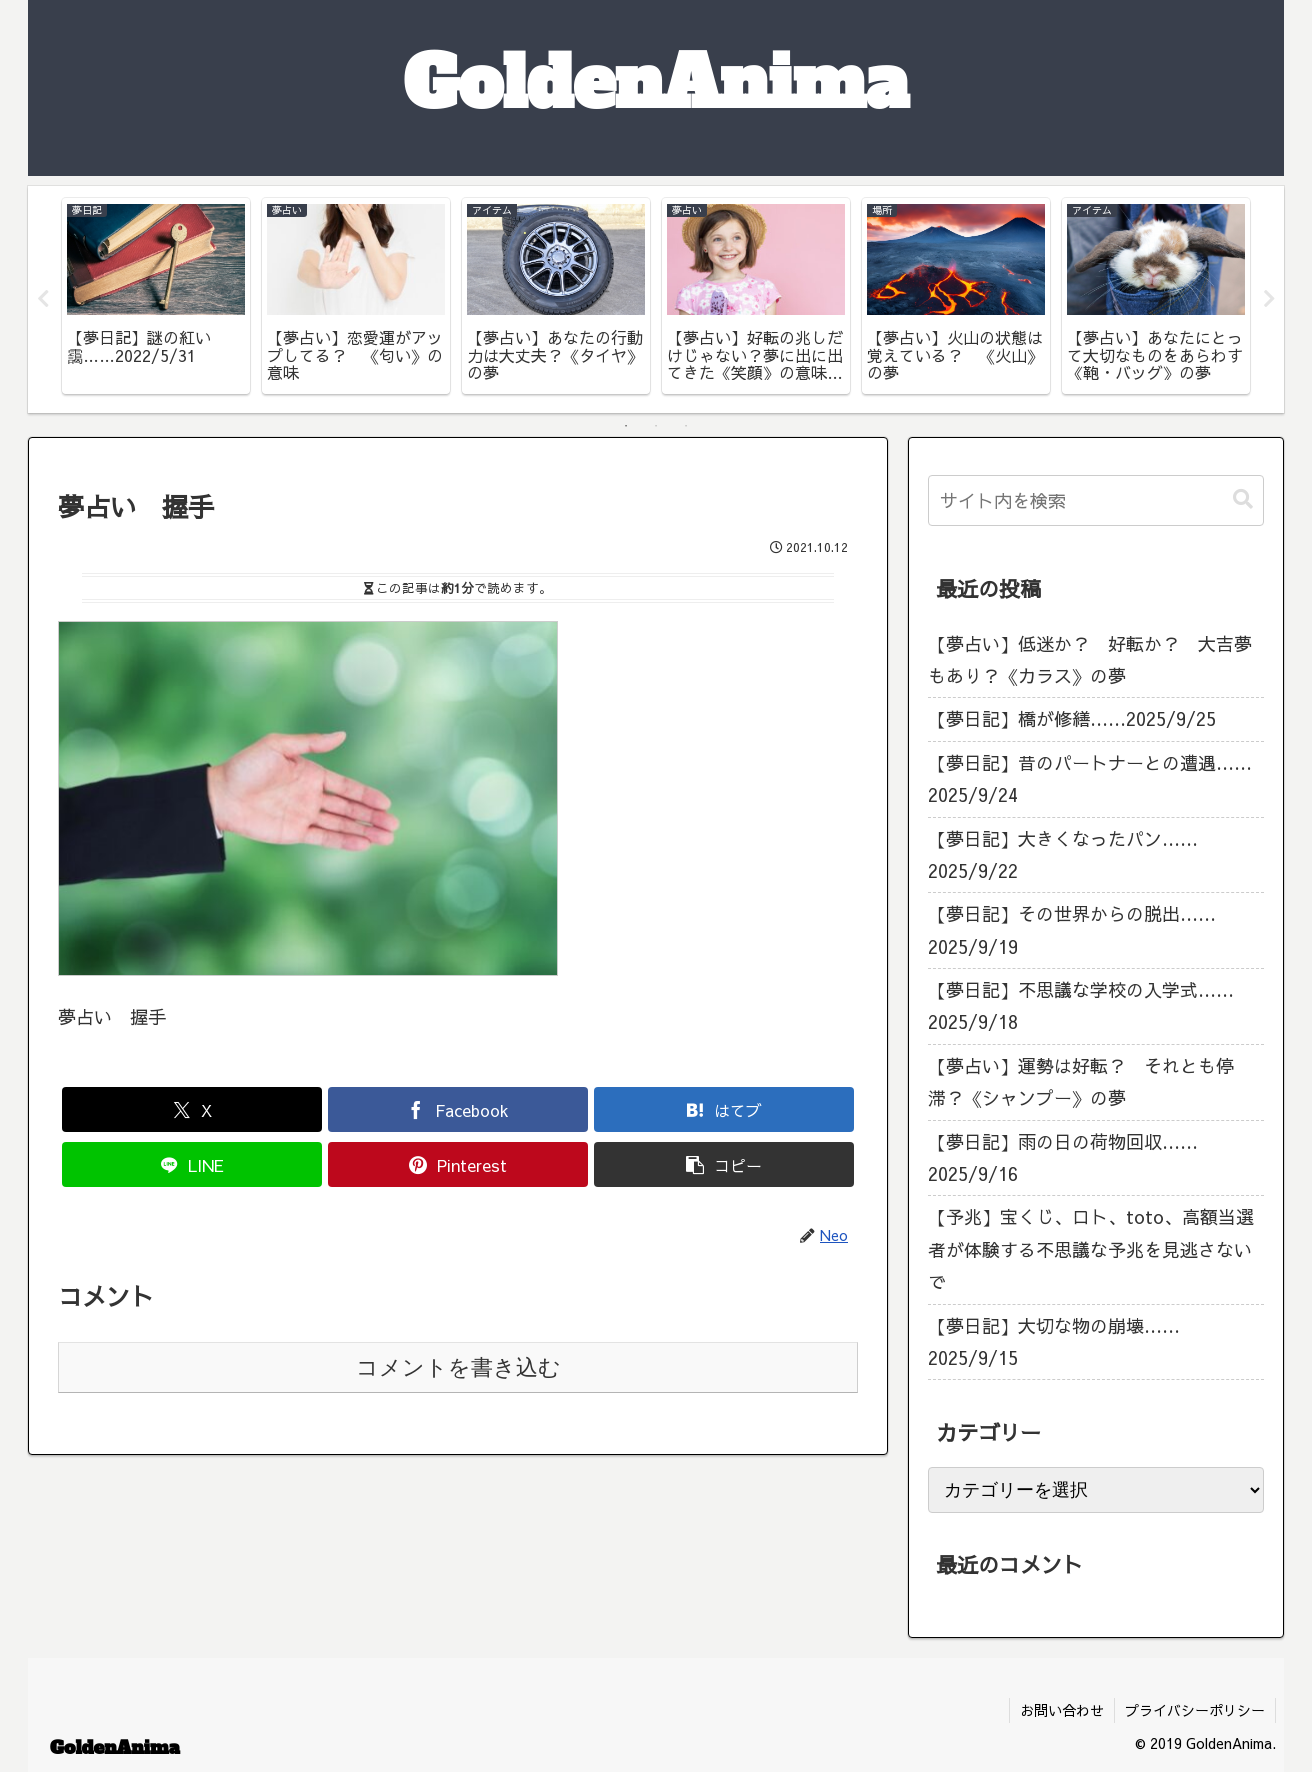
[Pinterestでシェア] (458, 1165)
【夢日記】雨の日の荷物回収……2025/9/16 (1063, 1157)
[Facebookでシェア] (458, 1110)
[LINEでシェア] (192, 1165)
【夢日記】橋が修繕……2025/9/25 (1072, 719)
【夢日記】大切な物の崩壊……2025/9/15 (1054, 1341)
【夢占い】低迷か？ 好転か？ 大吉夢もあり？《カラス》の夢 (1090, 659)
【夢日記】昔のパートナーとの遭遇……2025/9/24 (1090, 778)
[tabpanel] (156, 296)
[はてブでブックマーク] (724, 1110)
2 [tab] (656, 426)
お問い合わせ (1062, 1710)
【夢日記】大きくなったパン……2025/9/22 (1063, 854)
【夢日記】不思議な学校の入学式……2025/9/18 (1081, 1005)
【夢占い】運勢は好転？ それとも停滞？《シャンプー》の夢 (1081, 1081)
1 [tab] (626, 426)
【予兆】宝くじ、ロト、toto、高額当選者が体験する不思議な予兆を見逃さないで (1091, 1250)
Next (1269, 299)
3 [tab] (686, 426)
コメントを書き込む (458, 1367)
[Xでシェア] (192, 1110)
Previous (43, 299)
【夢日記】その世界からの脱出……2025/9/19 (1072, 930)
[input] (1096, 500)
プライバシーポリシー (1195, 1710)
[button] (724, 1165)
